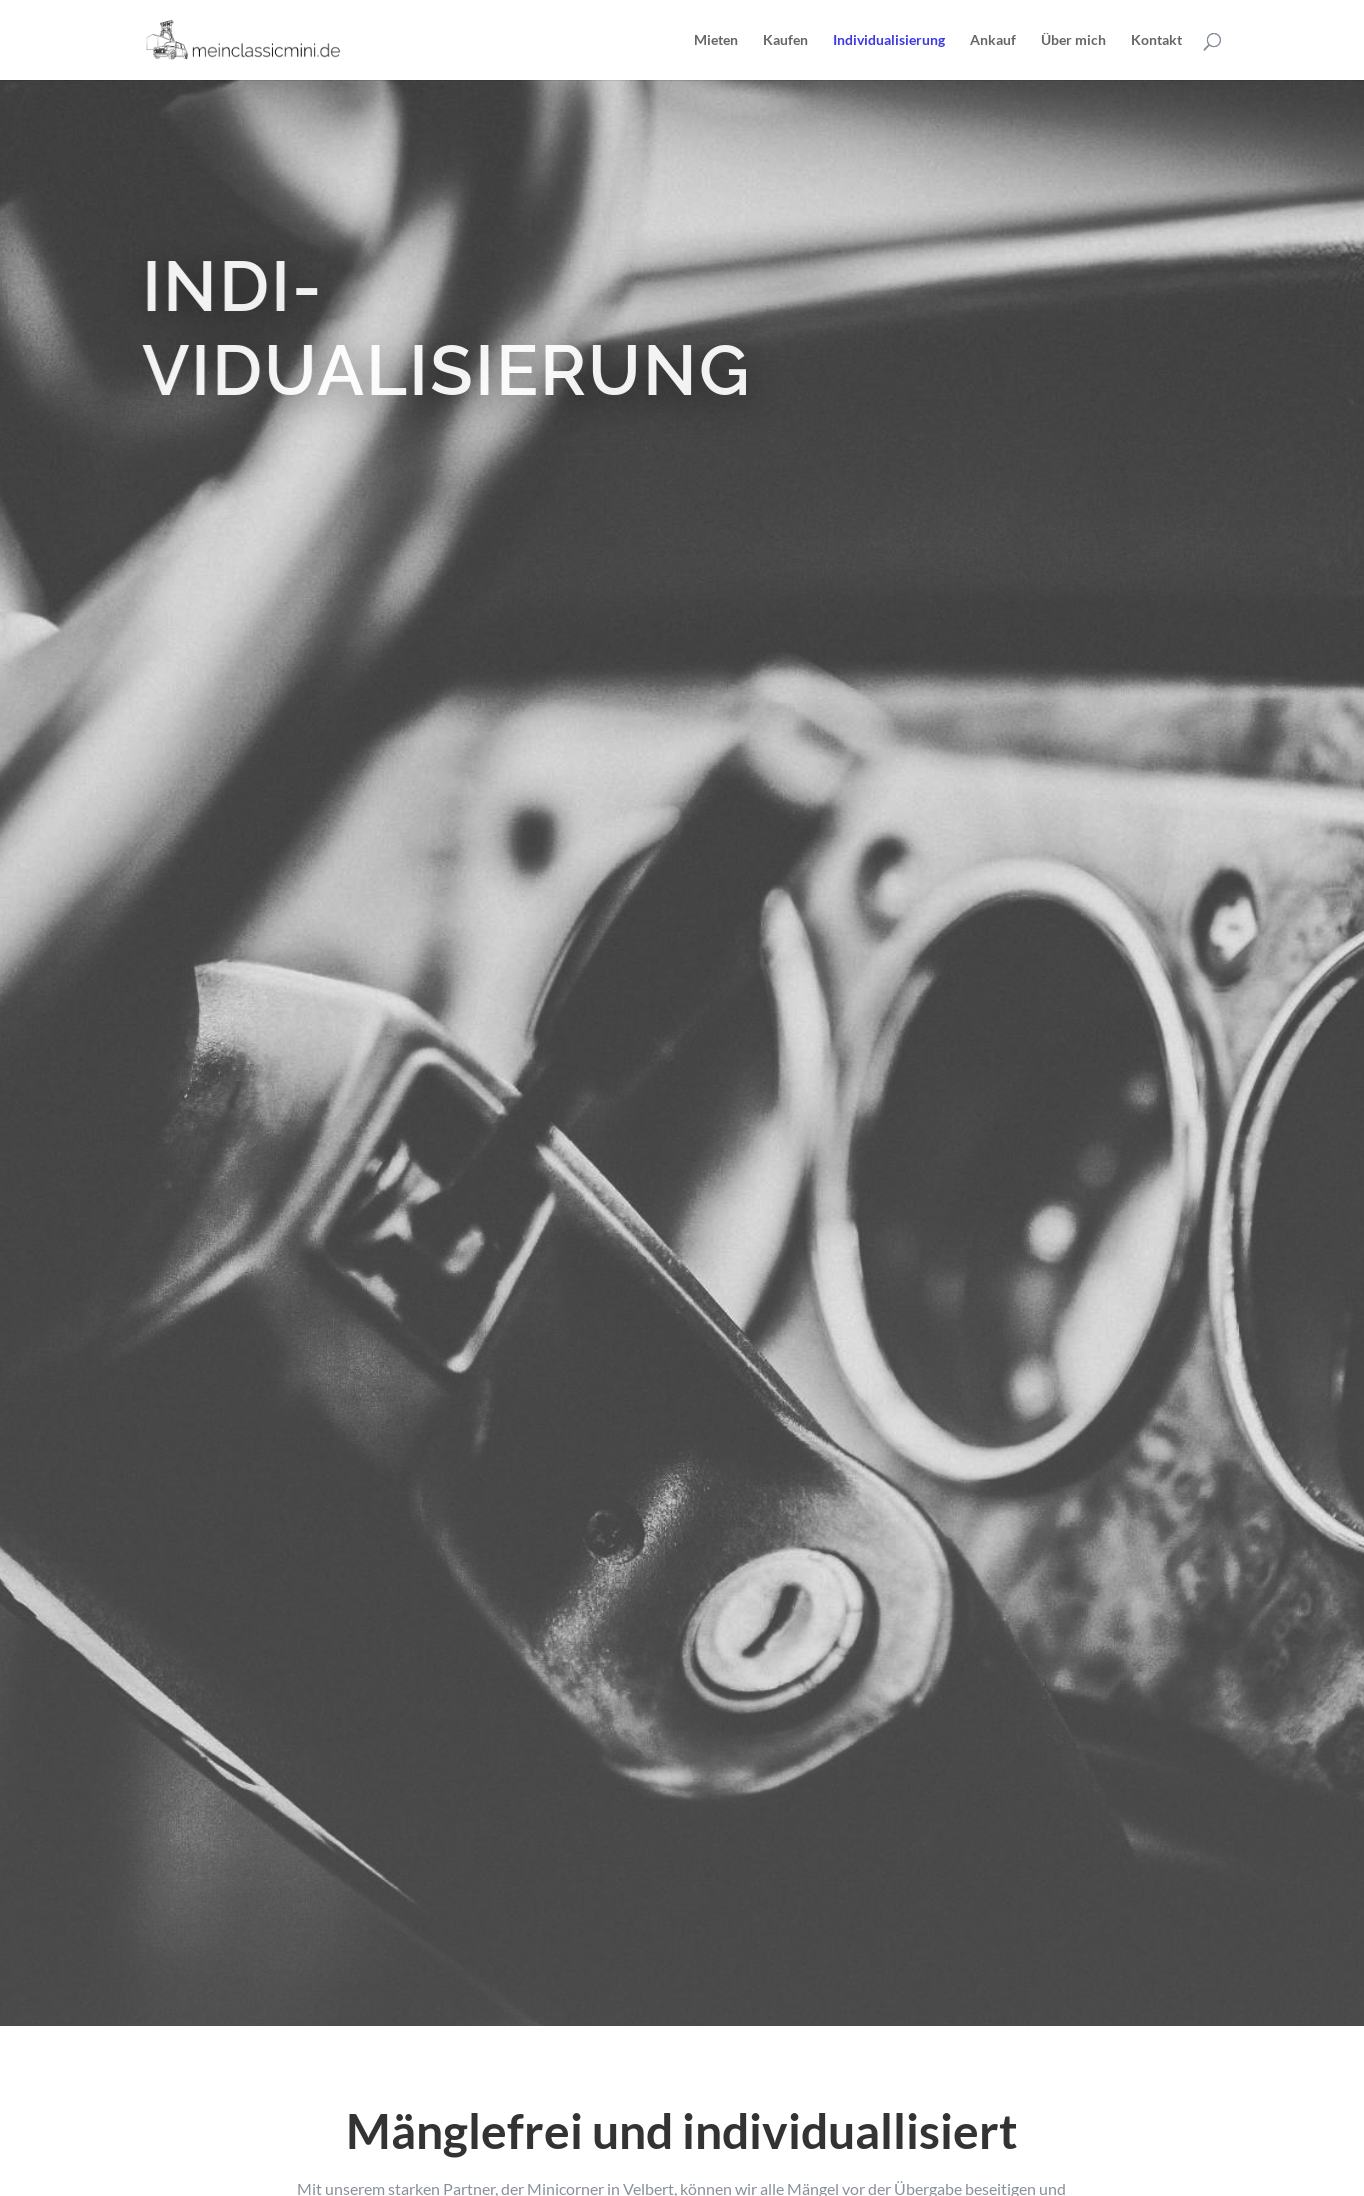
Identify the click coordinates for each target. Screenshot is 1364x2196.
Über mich (1073, 40)
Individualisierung (889, 40)
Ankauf (993, 40)
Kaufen (785, 40)
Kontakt (1156, 40)
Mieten (716, 40)
